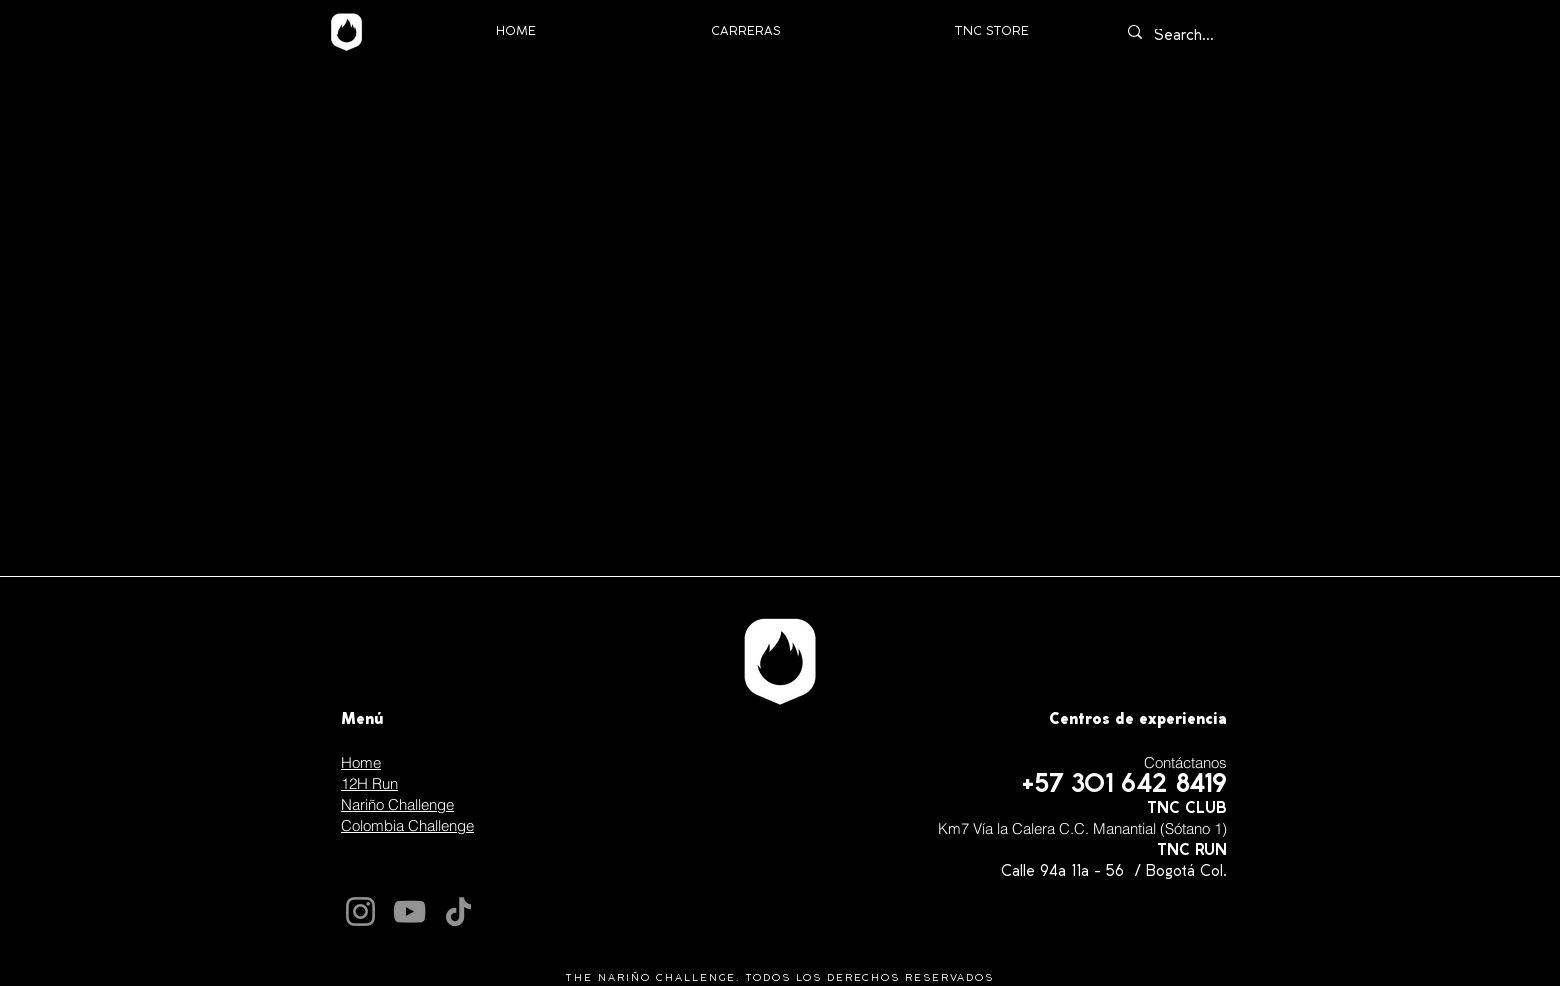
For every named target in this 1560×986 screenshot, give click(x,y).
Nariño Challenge (397, 804)
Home (361, 762)
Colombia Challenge (407, 825)
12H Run (369, 783)
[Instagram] (360, 911)
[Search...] (1191, 36)
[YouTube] (409, 911)
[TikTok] (458, 911)
